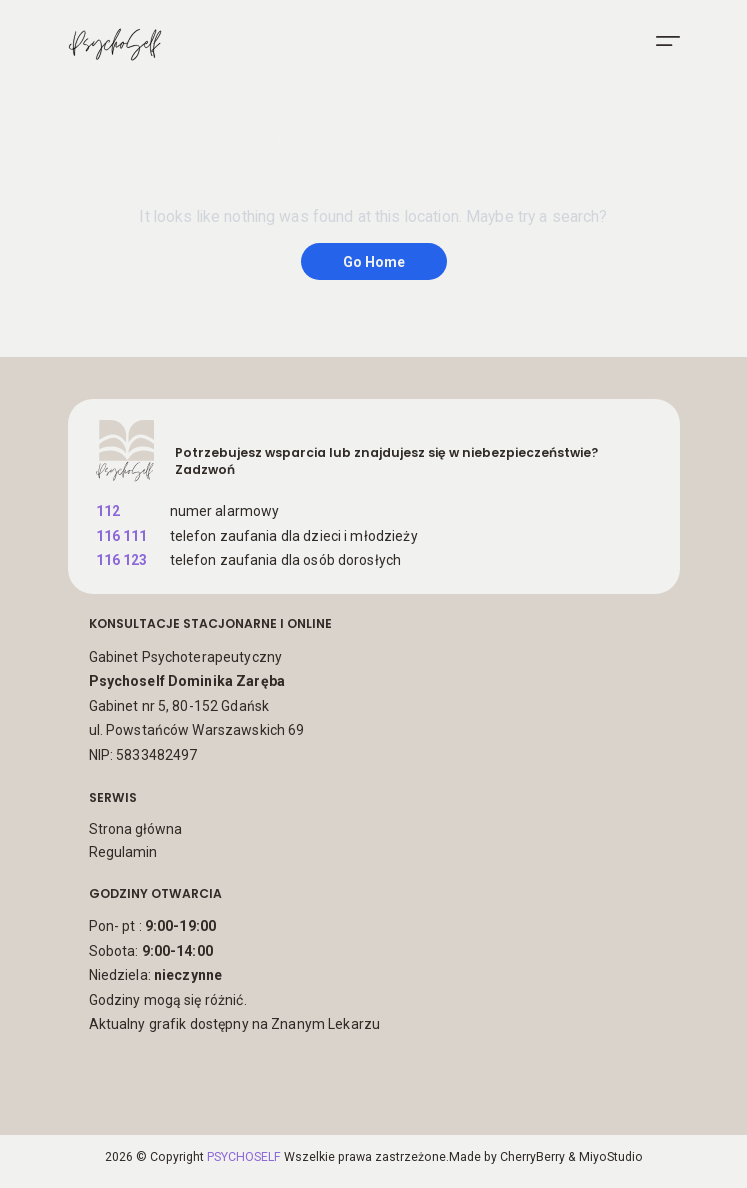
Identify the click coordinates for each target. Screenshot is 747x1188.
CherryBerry (532, 1157)
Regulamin (123, 852)
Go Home (374, 262)
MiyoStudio (611, 1157)
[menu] (668, 41)
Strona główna (135, 829)
